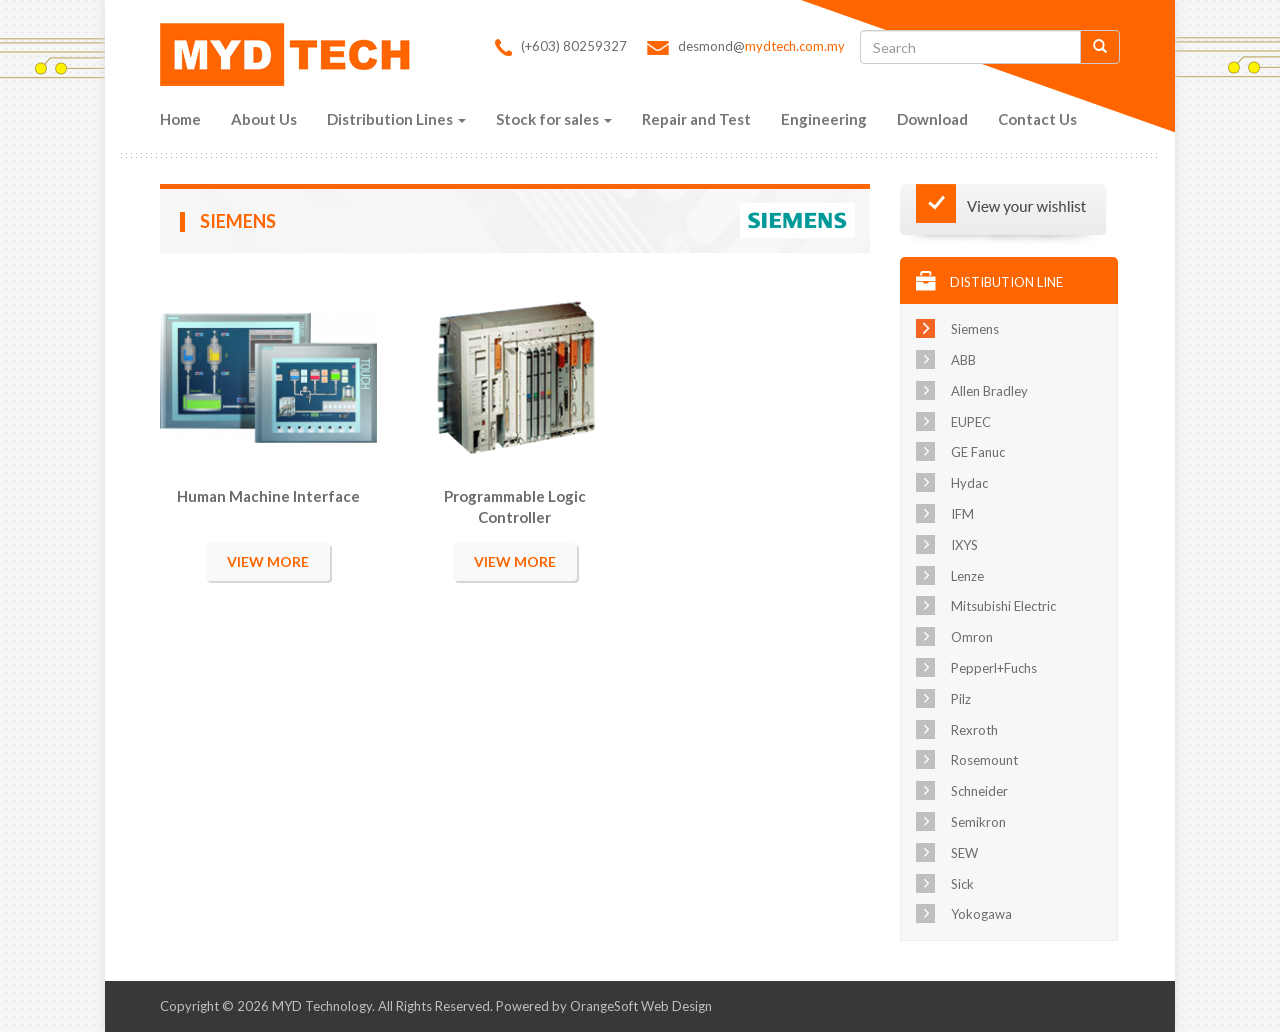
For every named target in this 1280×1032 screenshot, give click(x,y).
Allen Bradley (989, 391)
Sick (962, 884)
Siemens (975, 329)
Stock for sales (554, 119)
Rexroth (974, 730)
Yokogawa (981, 914)
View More (268, 561)
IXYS (964, 545)
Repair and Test (696, 119)
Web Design (676, 1006)
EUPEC (971, 422)
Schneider (979, 791)
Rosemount (984, 760)
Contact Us (1037, 119)
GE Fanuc (978, 452)
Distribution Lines (396, 119)
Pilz (961, 699)
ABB (963, 360)
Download (932, 119)
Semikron (978, 822)
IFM (962, 514)
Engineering (824, 119)
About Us (264, 119)
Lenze (967, 576)
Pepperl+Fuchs (994, 668)
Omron (972, 637)
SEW (964, 853)
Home (180, 119)
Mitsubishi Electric (1003, 606)
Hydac (969, 483)
